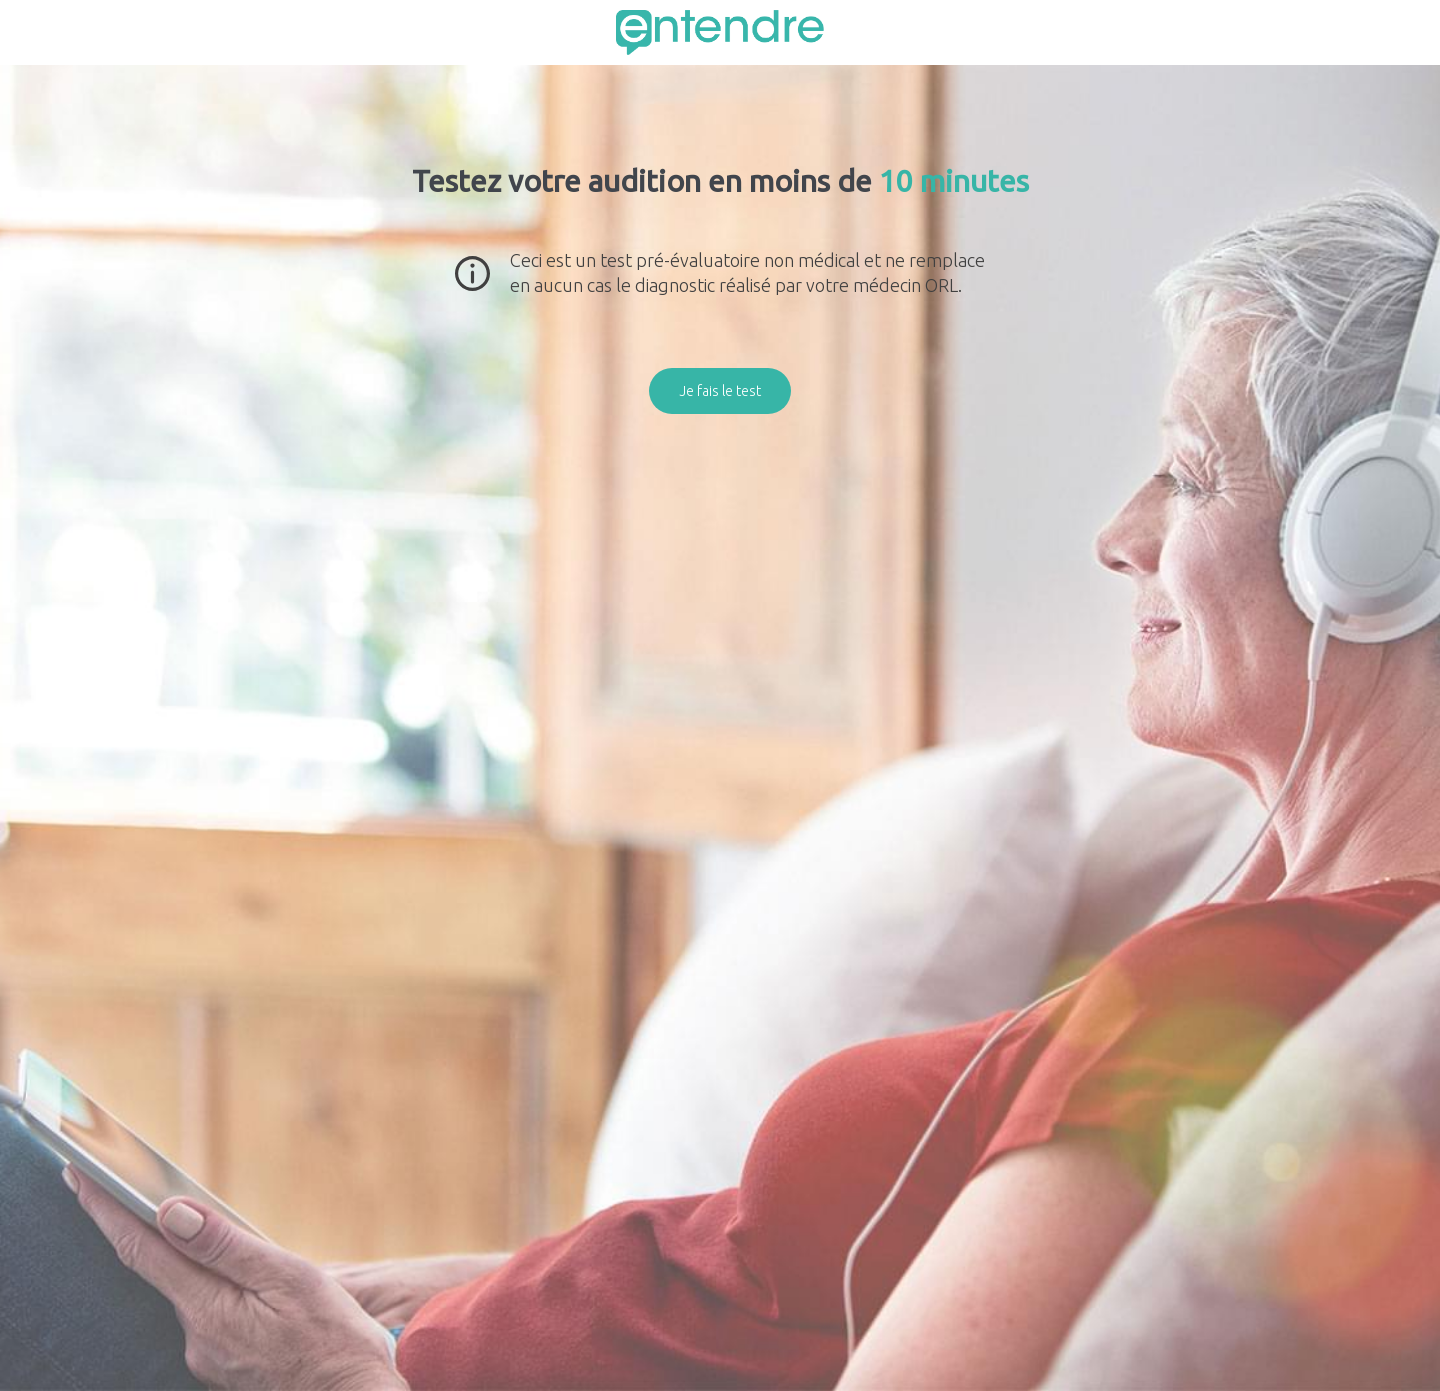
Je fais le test (720, 391)
